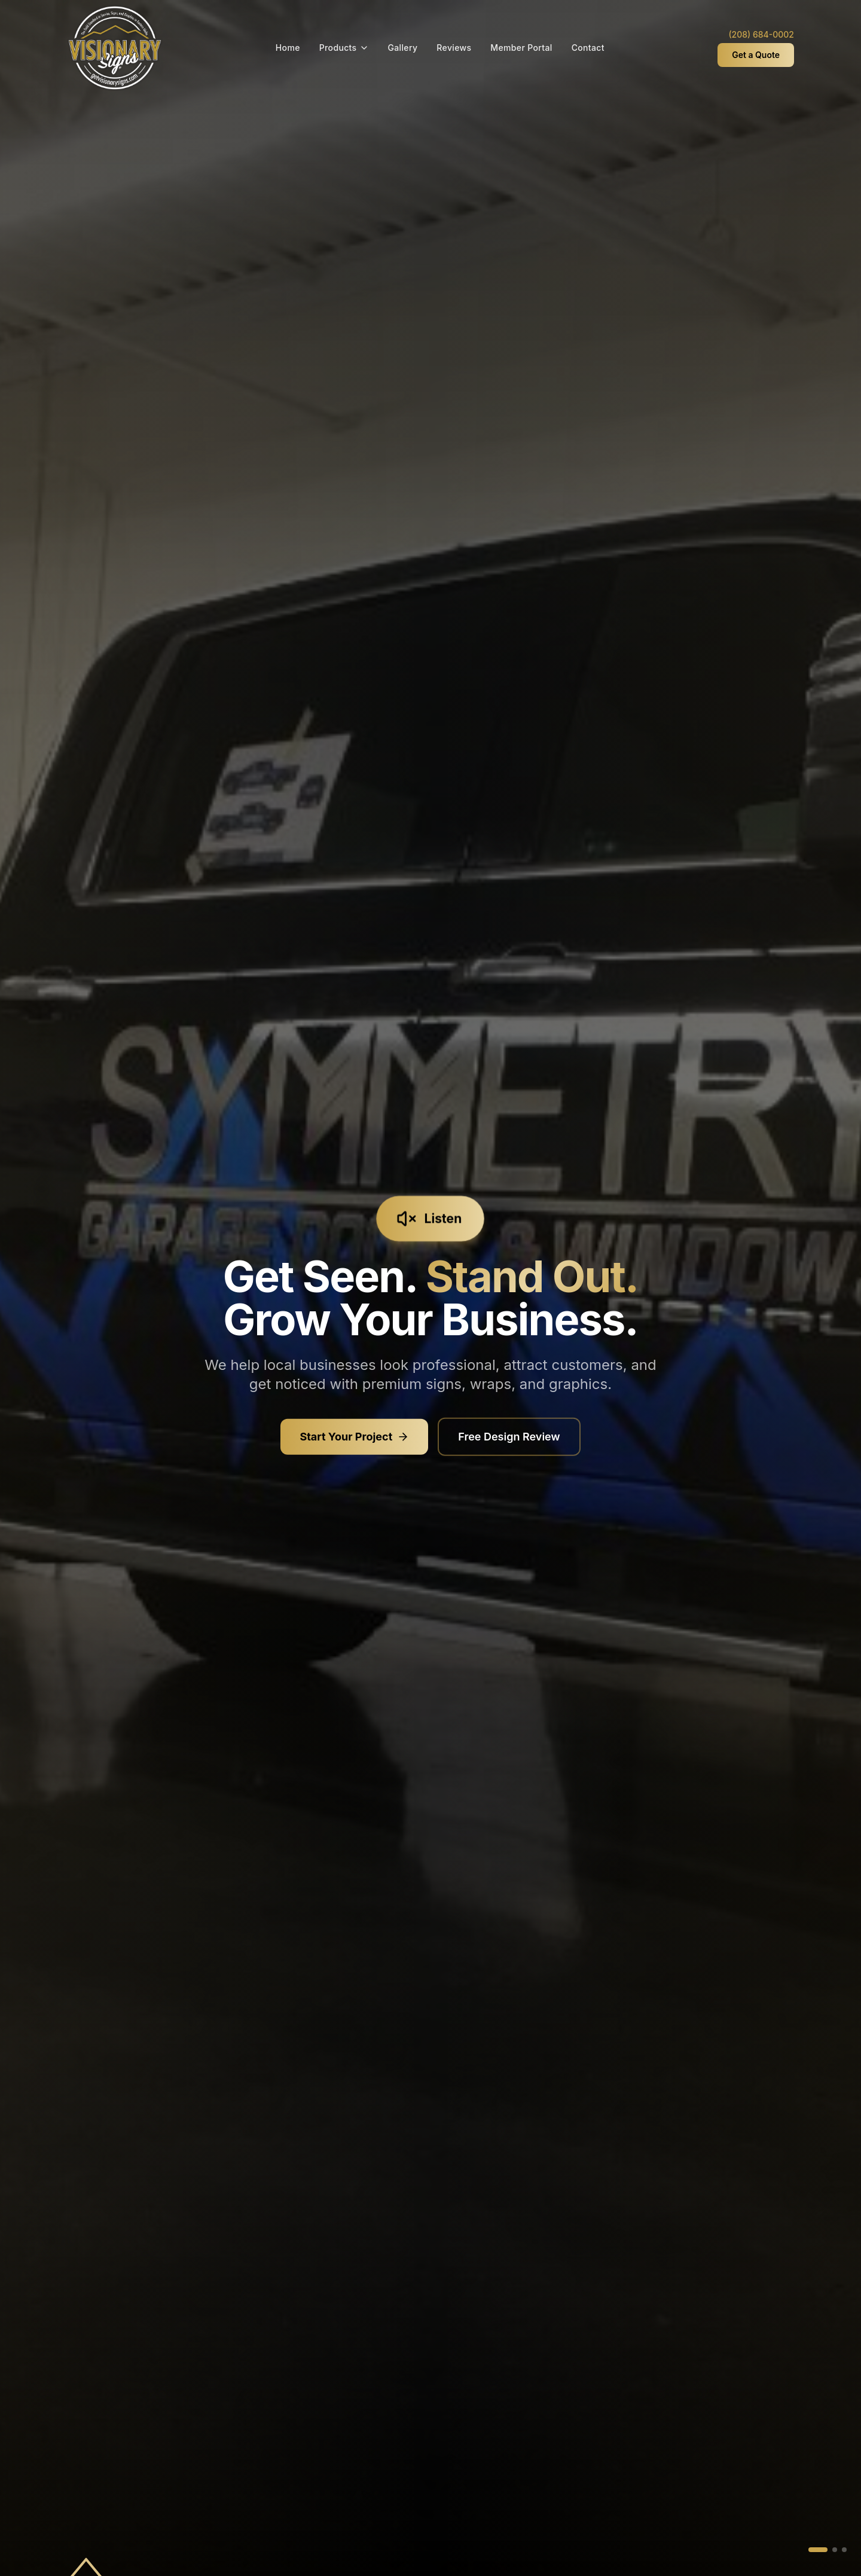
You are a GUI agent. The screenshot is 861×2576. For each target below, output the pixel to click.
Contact (588, 47)
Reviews (453, 47)
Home (288, 47)
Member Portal (521, 47)
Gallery (403, 47)
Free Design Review (509, 1439)
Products (344, 47)
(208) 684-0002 (761, 34)
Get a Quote (756, 55)
